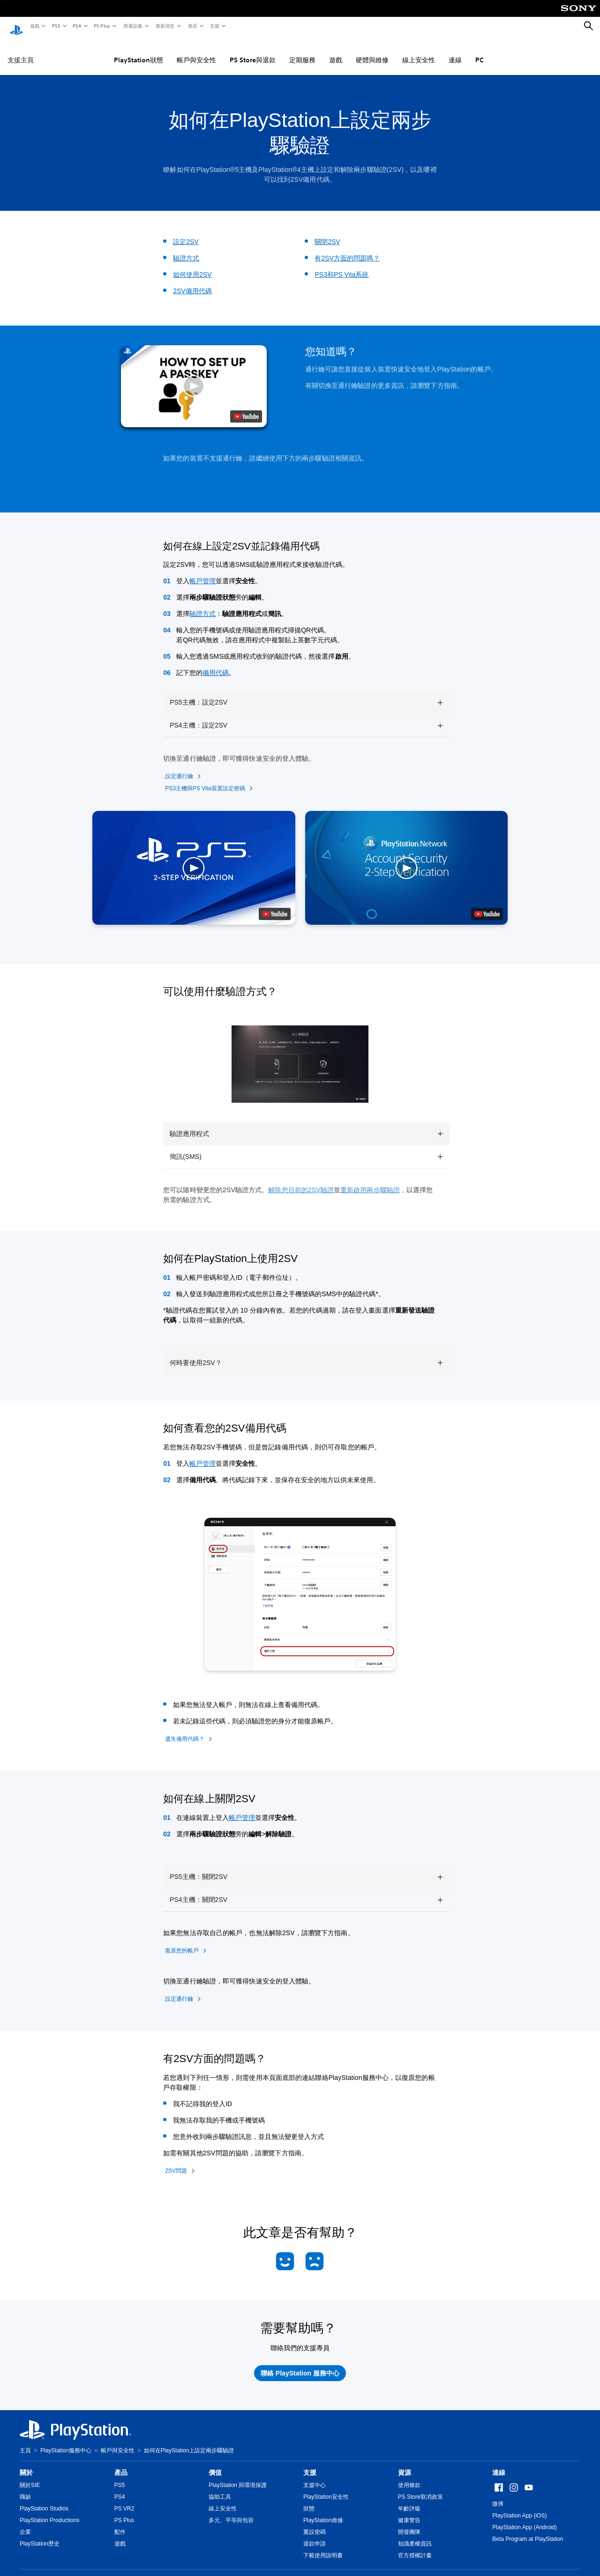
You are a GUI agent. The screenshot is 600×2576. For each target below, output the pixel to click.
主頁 (25, 2441)
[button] (194, 377)
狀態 (309, 2499)
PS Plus (101, 25)
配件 (120, 2523)
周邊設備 (132, 25)
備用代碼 (215, 664)
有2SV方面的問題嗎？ (347, 249)
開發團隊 (409, 2523)
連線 (455, 51)
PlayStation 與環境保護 (238, 2476)
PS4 (76, 25)
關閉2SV (327, 233)
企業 (25, 2523)
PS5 (56, 25)
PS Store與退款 (253, 51)
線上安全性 (418, 51)
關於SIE (30, 2476)
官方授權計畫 (415, 2546)
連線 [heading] (498, 2463)
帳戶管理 (202, 572)
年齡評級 (409, 2499)
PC (479, 51)
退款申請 (314, 2534)
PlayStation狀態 (138, 51)
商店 (192, 25)
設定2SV (185, 233)
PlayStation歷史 (40, 2534)
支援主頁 (21, 51)
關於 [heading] (26, 2463)
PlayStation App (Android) (524, 2518)
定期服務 (302, 51)
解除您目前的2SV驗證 (301, 1181)
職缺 (25, 2488)
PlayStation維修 (323, 2511)
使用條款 (409, 2476)
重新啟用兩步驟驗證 (370, 1181)
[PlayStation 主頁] (16, 26)
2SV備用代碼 (192, 282)
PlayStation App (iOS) (519, 2506)
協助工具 (220, 2488)
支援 (214, 25)
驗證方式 (186, 249)
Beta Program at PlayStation (527, 2530)
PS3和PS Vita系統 (341, 265)
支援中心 (314, 2476)
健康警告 (409, 2511)
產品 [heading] (121, 2463)
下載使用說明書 (323, 2546)
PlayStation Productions (49, 2511)
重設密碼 (314, 2523)
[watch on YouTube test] (246, 407)
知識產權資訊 (415, 2534)
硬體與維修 (372, 51)
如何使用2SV (192, 265)
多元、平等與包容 (231, 2511)
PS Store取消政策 (420, 2488)
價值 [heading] (215, 2463)
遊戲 (34, 25)
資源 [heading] (404, 2463)
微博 (497, 2495)
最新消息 (164, 25)
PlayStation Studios (44, 2499)
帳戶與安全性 (196, 51)
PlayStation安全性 (326, 2488)
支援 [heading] (309, 2463)
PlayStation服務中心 (65, 2441)
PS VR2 (124, 2499)
